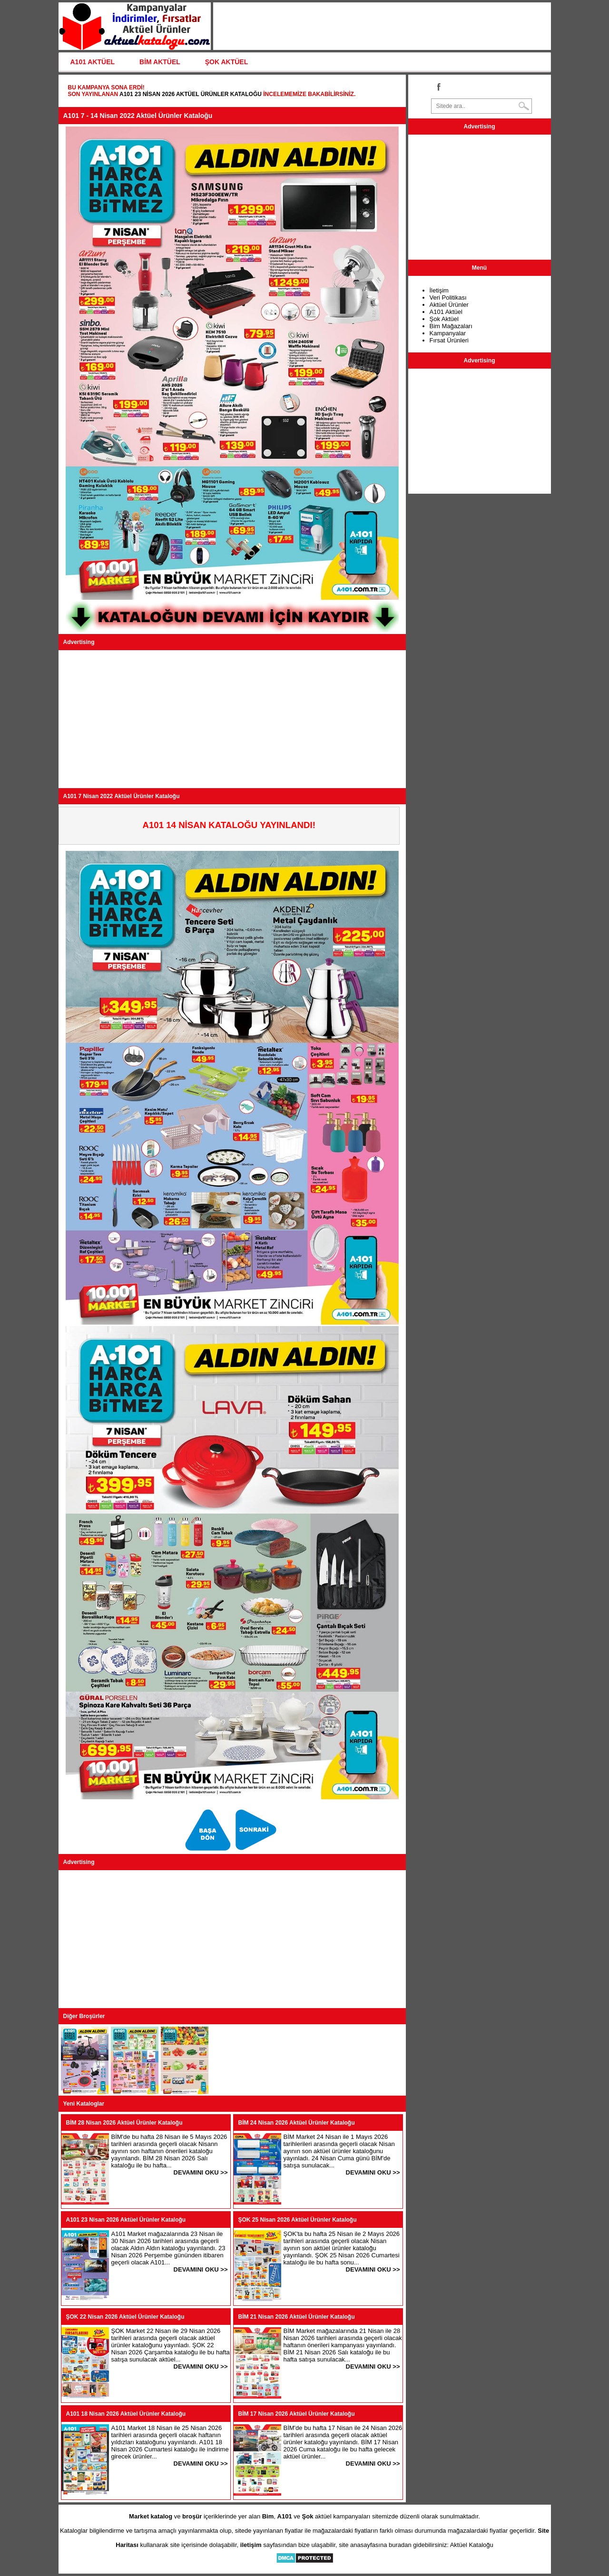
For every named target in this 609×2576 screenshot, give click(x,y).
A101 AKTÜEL (92, 62)
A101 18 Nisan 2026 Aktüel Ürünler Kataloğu (126, 2413)
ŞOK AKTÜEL (226, 62)
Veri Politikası (448, 297)
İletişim (439, 290)
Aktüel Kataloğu (471, 2544)
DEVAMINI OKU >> (201, 2172)
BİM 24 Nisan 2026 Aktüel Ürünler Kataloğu (296, 2122)
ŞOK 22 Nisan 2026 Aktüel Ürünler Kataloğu (125, 2316)
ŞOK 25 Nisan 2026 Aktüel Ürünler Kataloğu (297, 2219)
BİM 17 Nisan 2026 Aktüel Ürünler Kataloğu (296, 2413)
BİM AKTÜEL (159, 62)
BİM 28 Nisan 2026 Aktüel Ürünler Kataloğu (124, 2122)
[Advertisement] (232, 719)
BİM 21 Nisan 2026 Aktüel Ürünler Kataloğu (296, 2316)
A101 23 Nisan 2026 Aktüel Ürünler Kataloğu (190, 94)
